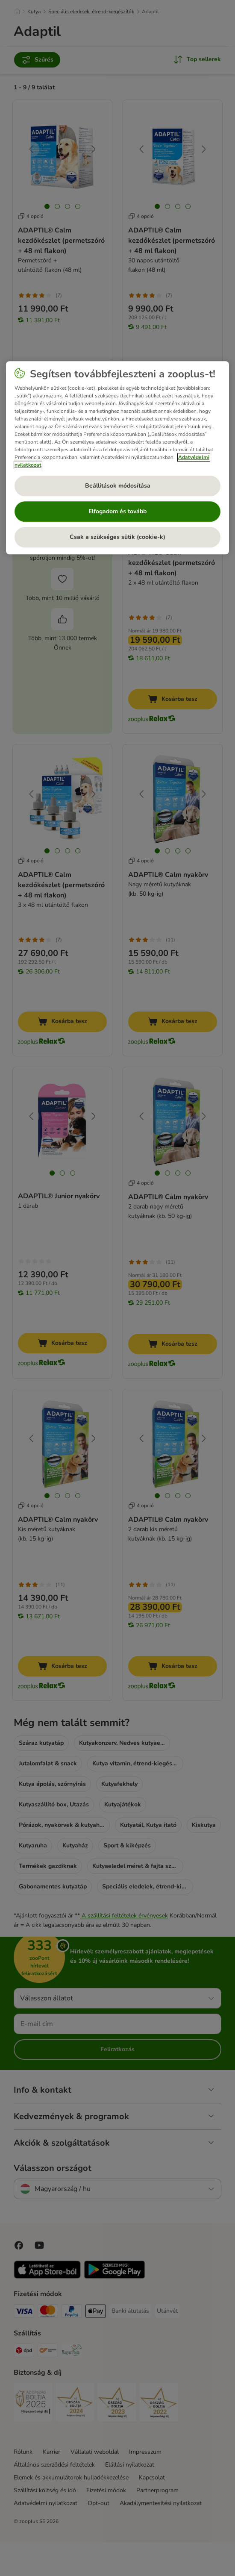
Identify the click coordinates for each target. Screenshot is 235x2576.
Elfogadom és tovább (117, 512)
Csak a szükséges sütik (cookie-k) (117, 537)
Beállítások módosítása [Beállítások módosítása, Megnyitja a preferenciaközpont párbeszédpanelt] (117, 486)
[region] (117, 457)
